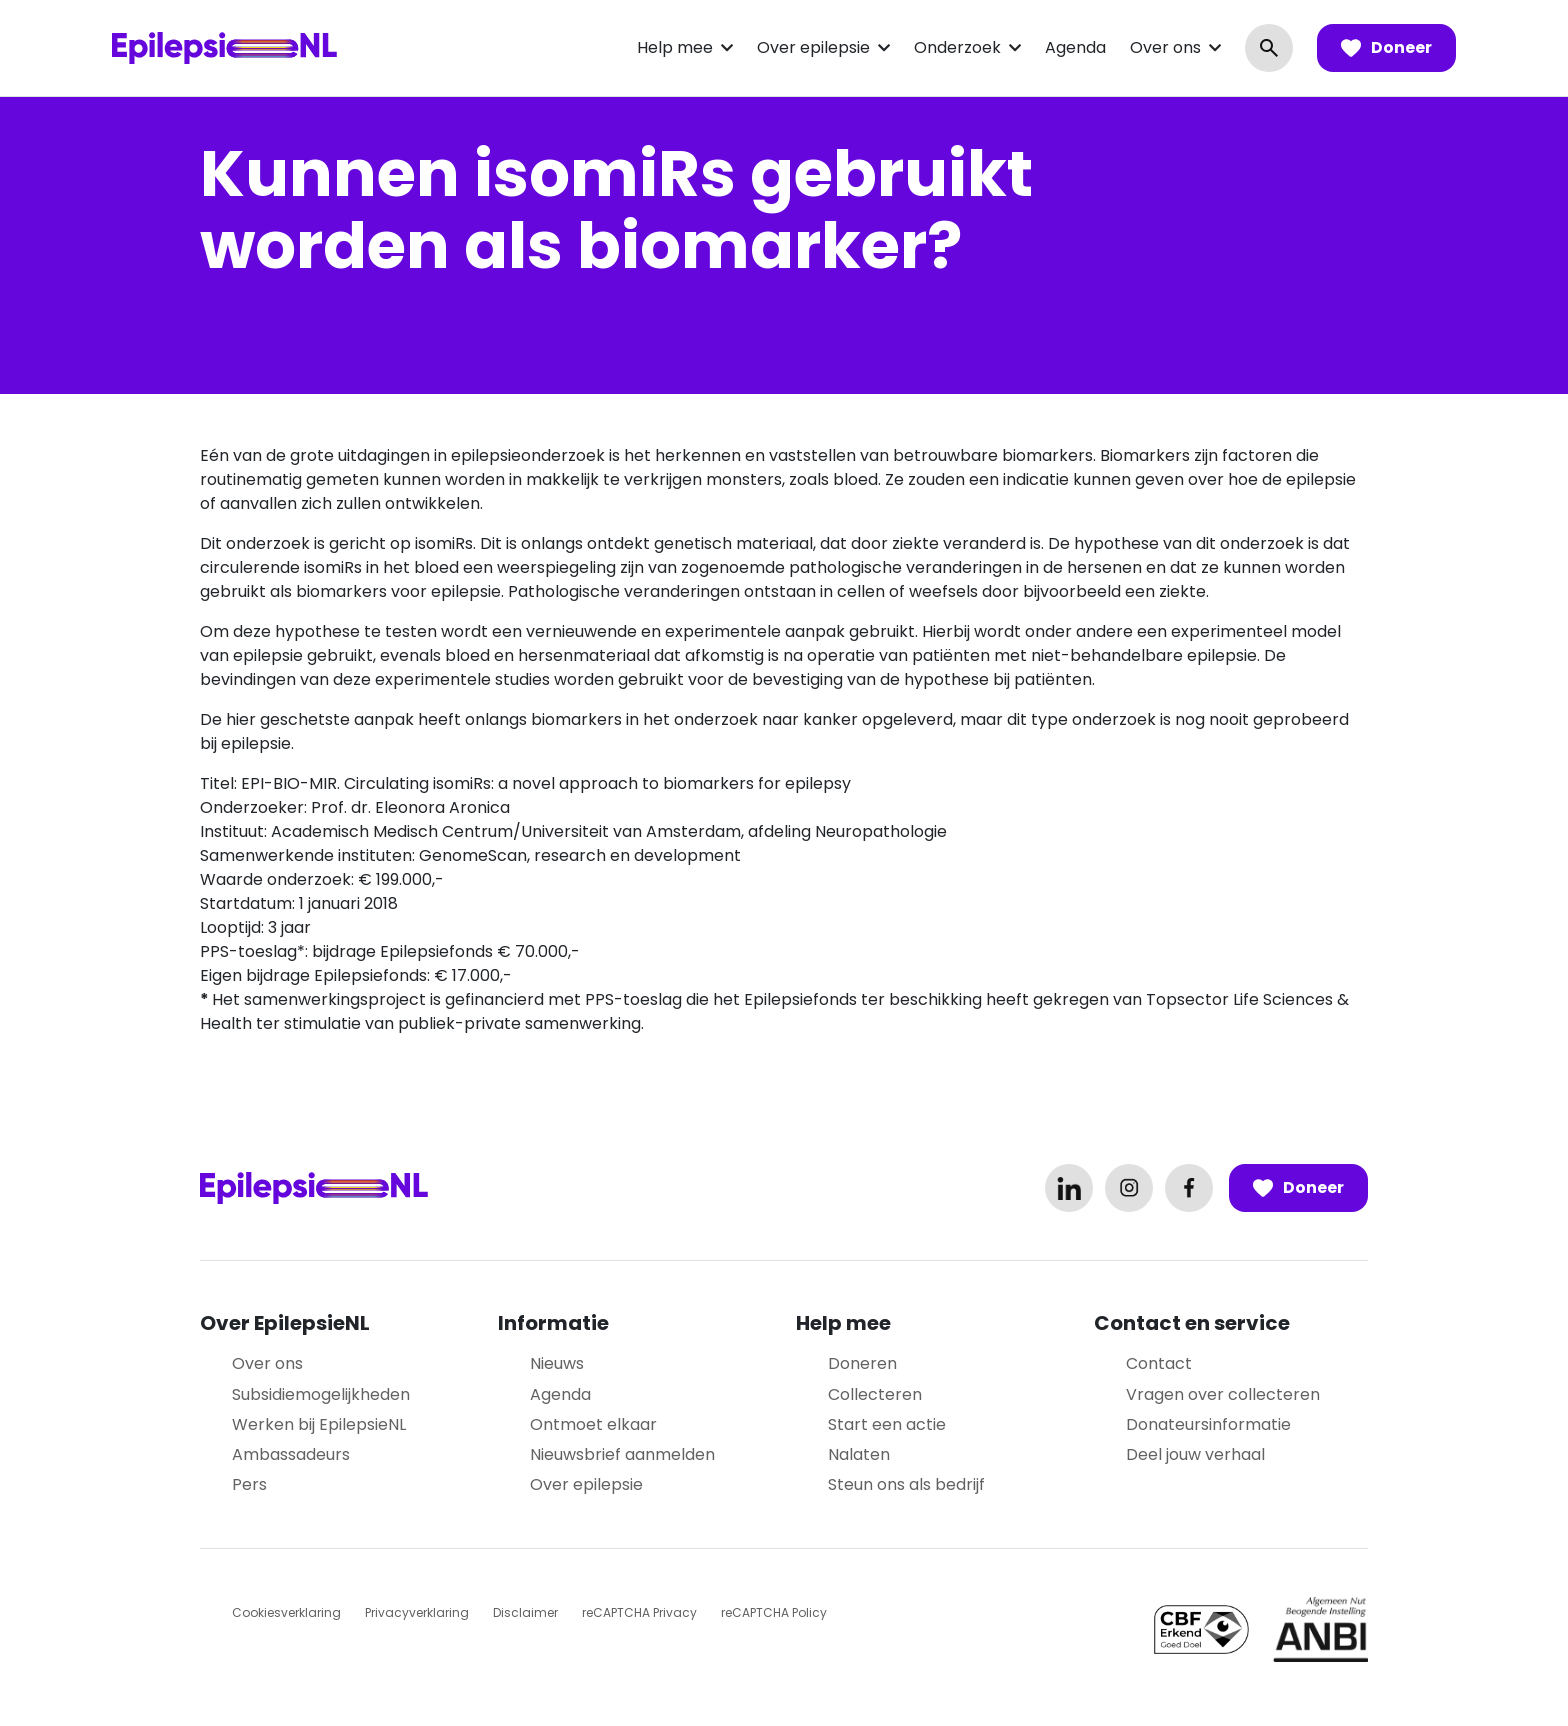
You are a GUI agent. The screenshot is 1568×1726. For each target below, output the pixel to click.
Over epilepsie (813, 47)
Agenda (1075, 47)
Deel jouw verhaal (1195, 1454)
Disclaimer (525, 1612)
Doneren (862, 1363)
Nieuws (557, 1363)
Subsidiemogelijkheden (321, 1394)
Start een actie (887, 1424)
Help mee (675, 47)
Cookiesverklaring (286, 1612)
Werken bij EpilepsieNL (319, 1424)
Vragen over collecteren (1223, 1394)
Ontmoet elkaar (593, 1424)
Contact (1159, 1363)
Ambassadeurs (291, 1454)
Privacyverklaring (417, 1612)
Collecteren (875, 1394)
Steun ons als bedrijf (906, 1484)
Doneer (1386, 48)
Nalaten (859, 1454)
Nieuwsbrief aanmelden (622, 1454)
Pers (249, 1484)
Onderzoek (957, 47)
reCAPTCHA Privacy (639, 1612)
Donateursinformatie (1208, 1424)
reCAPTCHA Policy (774, 1612)
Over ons (1165, 47)
